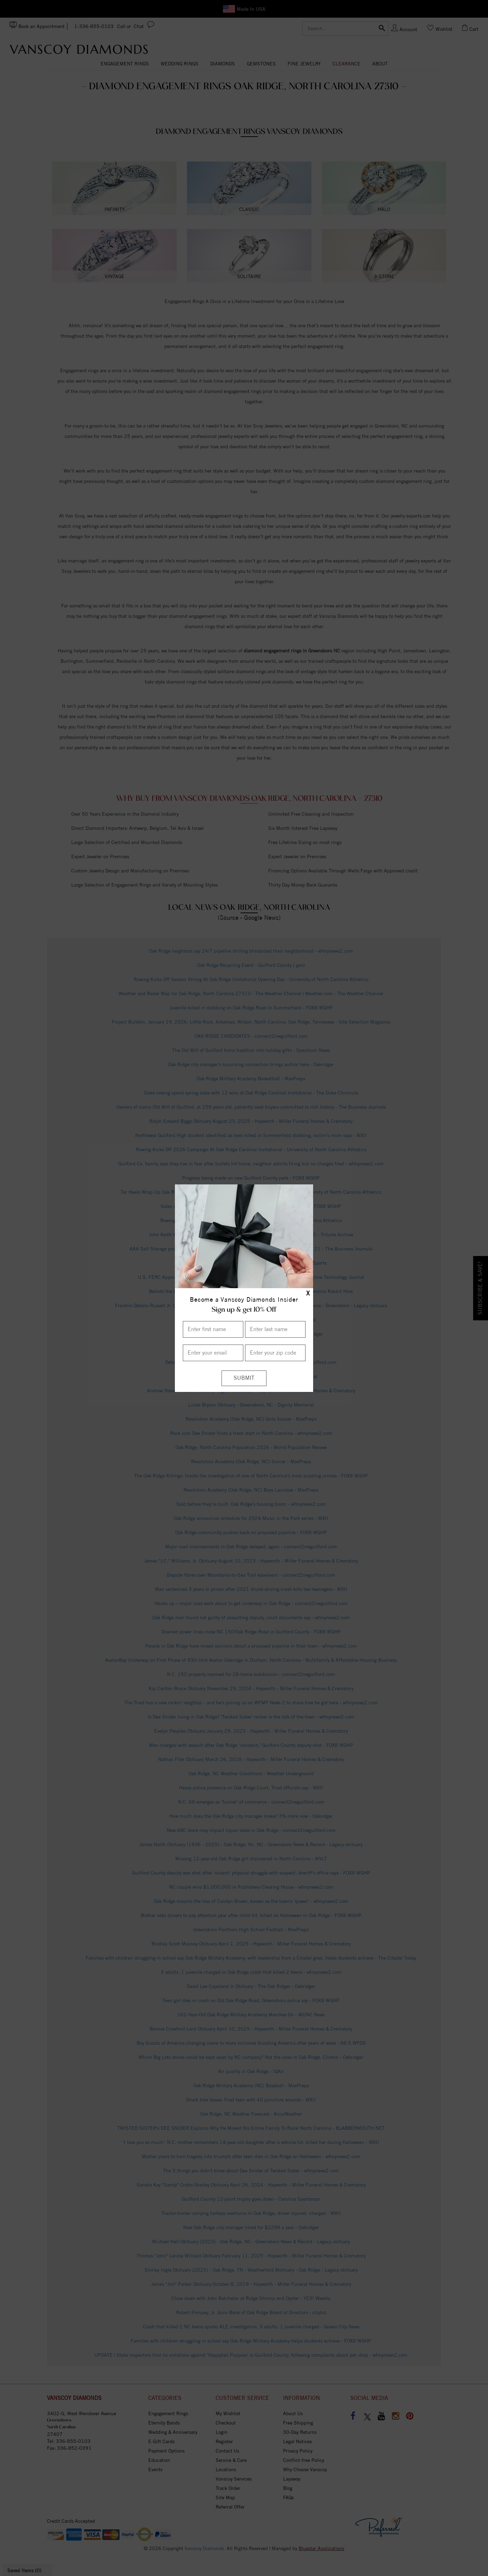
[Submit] (244, 1378)
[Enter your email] (213, 1353)
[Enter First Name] (213, 1329)
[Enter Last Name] (275, 1329)
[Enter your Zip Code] (275, 1353)
